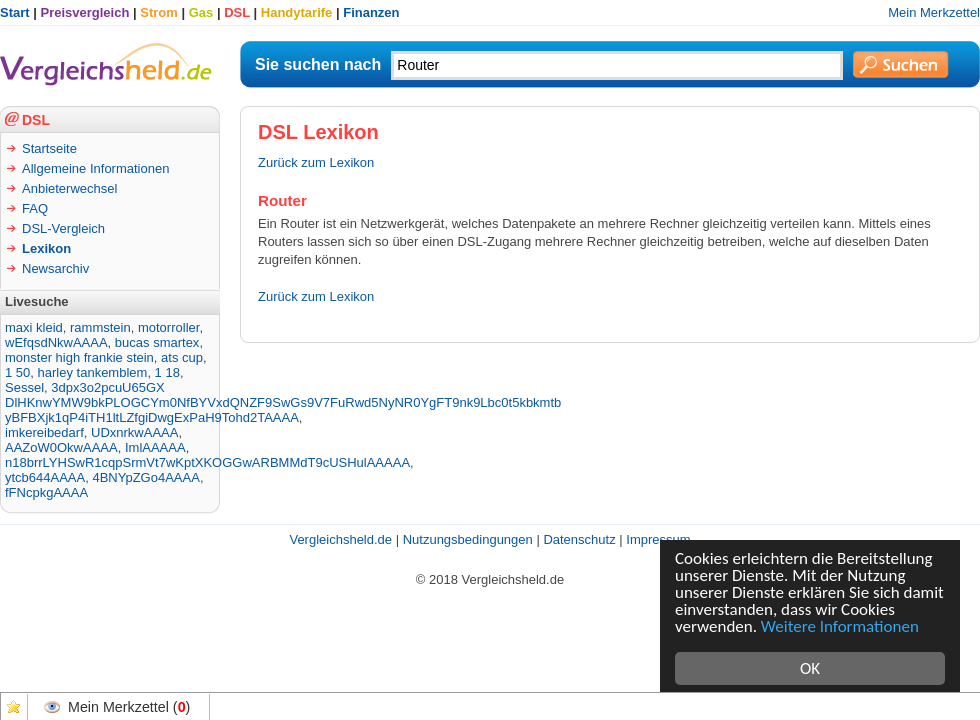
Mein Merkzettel (934, 12)
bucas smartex (157, 342)
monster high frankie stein (79, 357)
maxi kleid (34, 327)
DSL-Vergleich (63, 228)
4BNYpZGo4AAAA (145, 477)
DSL (237, 12)
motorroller (168, 327)
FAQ (35, 208)
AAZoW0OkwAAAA (61, 447)
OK (810, 668)
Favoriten (14, 707)
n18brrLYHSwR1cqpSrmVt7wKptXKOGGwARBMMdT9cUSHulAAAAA (207, 462)
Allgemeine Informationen (95, 168)
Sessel (24, 387)
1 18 (167, 372)
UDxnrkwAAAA (134, 432)
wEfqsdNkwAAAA (56, 342)
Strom (159, 12)
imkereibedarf (44, 432)
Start (15, 12)
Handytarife (297, 12)
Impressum (658, 539)
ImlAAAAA (155, 447)
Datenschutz (579, 539)
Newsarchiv (55, 268)
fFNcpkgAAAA (46, 492)
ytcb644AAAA (45, 477)
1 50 (17, 372)
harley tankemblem (93, 372)
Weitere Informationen (840, 626)
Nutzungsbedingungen (468, 539)
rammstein (100, 327)
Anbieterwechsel (69, 188)
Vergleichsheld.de (340, 539)
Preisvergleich (85, 12)
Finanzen (371, 12)
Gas (201, 12)
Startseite (49, 148)
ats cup (182, 357)
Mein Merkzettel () (129, 707)
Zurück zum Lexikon (316, 162)
